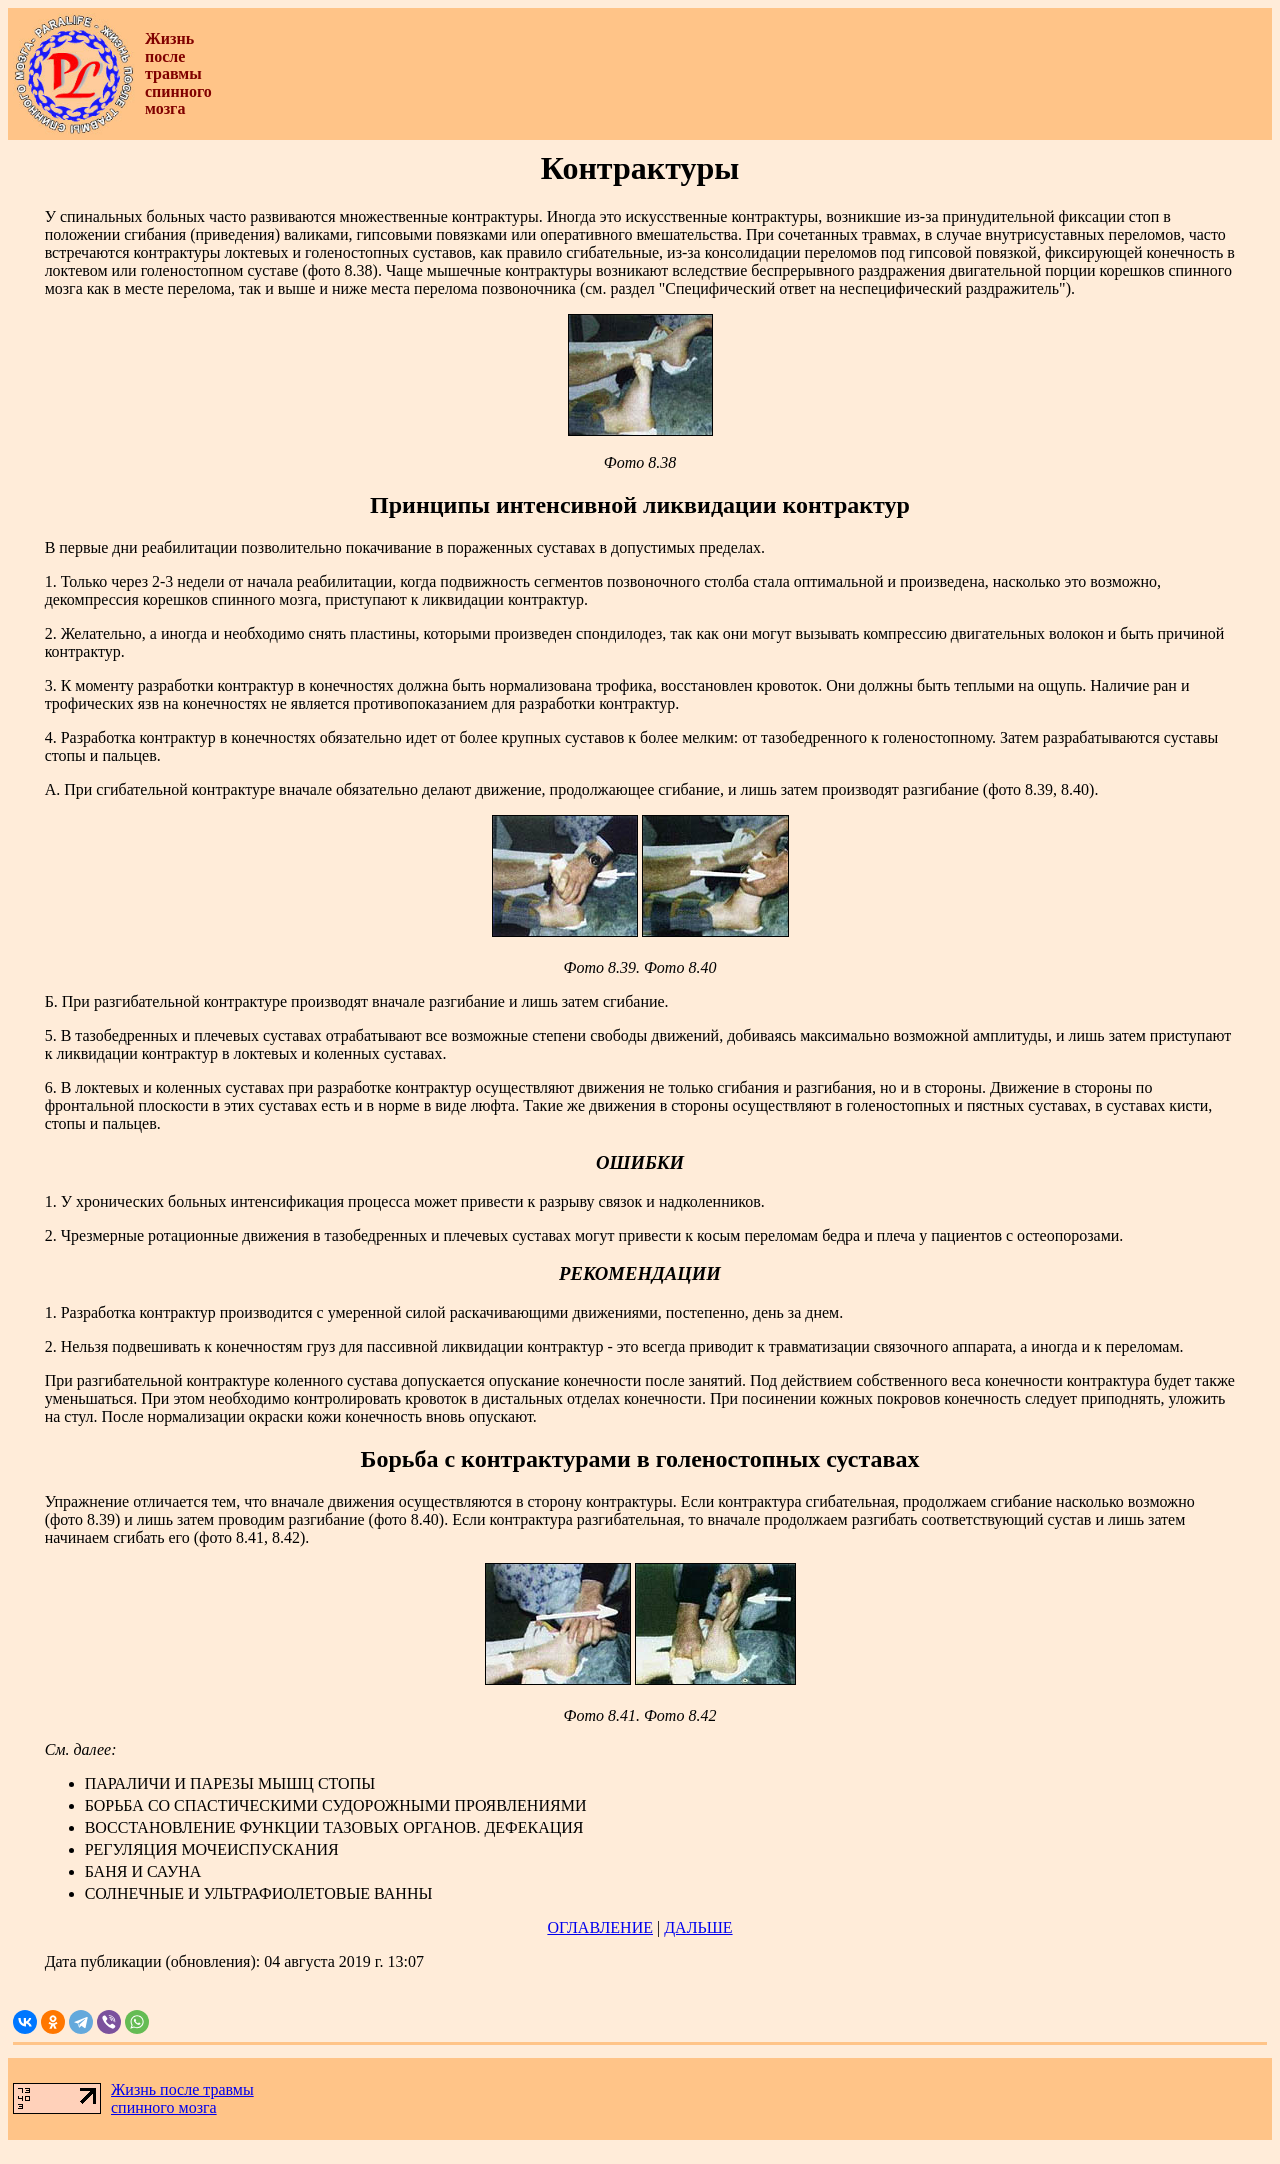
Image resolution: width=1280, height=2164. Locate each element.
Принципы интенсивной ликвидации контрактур (640, 505)
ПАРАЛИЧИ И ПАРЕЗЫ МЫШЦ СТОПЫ (230, 1783)
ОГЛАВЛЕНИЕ (600, 1927)
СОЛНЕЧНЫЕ (134, 1893)
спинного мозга (164, 2107)
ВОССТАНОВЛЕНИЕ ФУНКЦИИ (202, 1827)
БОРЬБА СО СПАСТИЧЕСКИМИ (203, 1805)
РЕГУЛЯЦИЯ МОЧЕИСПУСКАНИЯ (212, 1849)
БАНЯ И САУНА (143, 1871)
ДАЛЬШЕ (698, 1927)
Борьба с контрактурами (496, 1459)
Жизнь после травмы (182, 2089)
